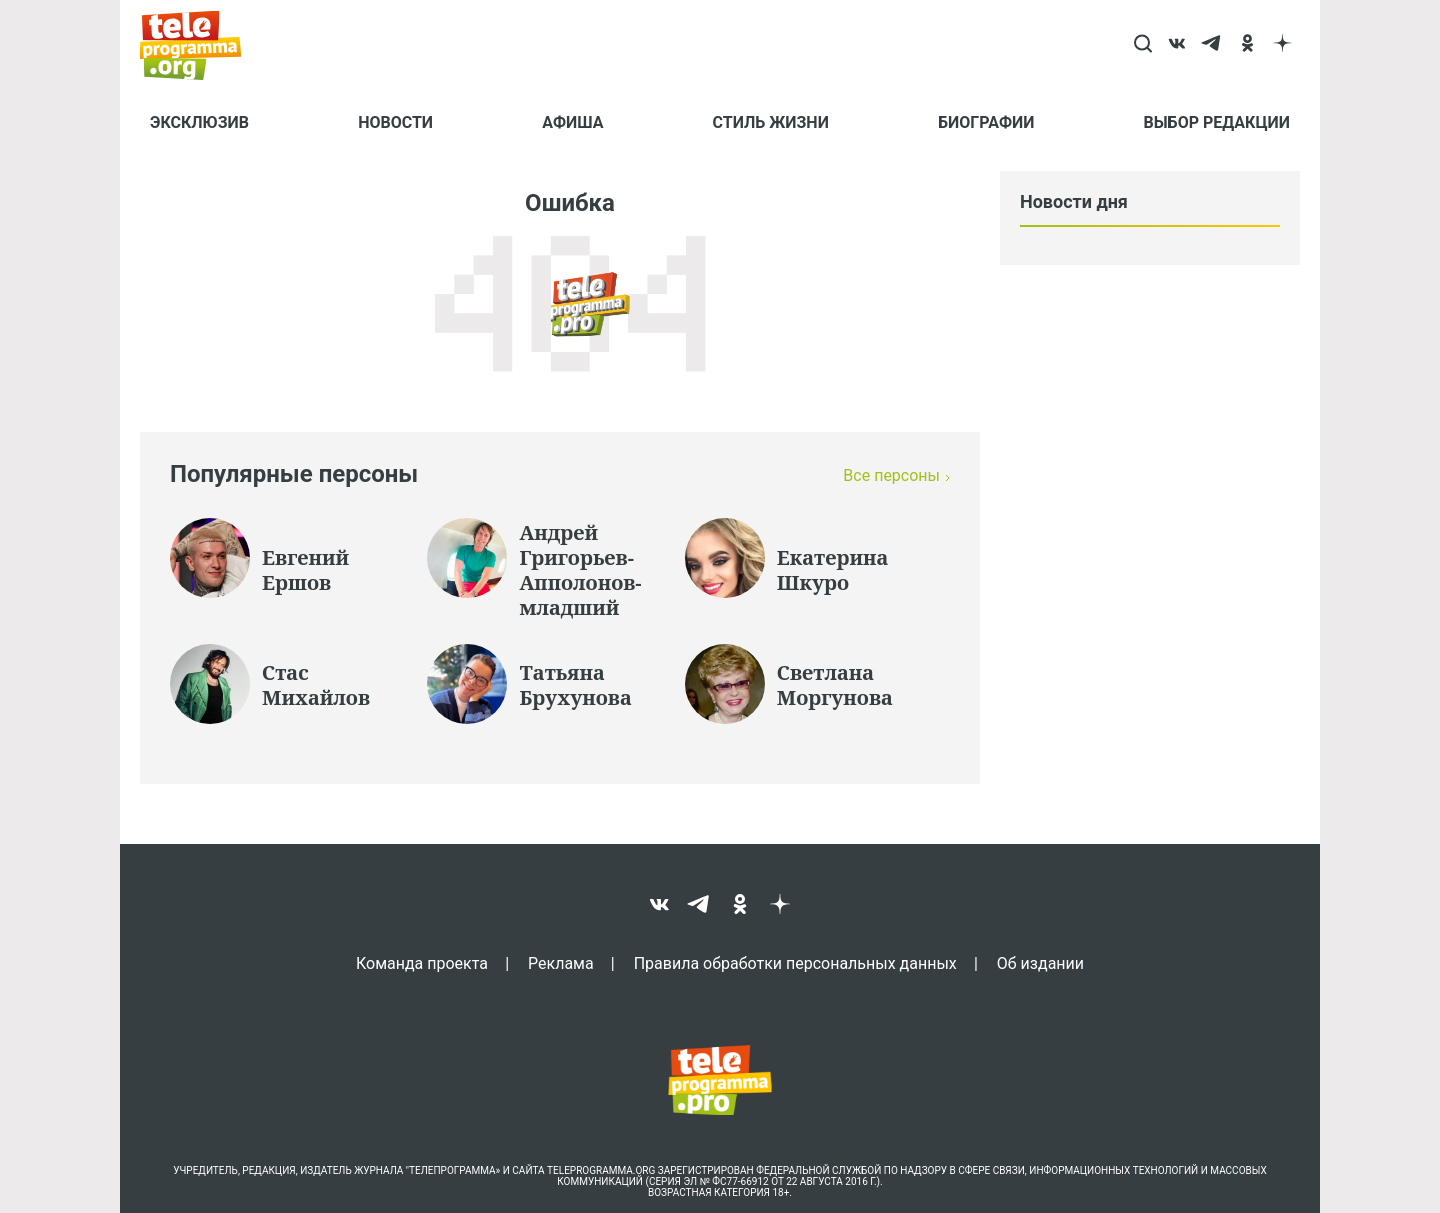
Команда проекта (422, 963)
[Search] (1142, 45)
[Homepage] (200, 45)
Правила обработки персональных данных (795, 963)
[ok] (1247, 45)
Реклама (561, 963)
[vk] (1177, 45)
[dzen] (1282, 45)
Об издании (1040, 963)
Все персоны (891, 475)
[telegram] (1212, 45)
